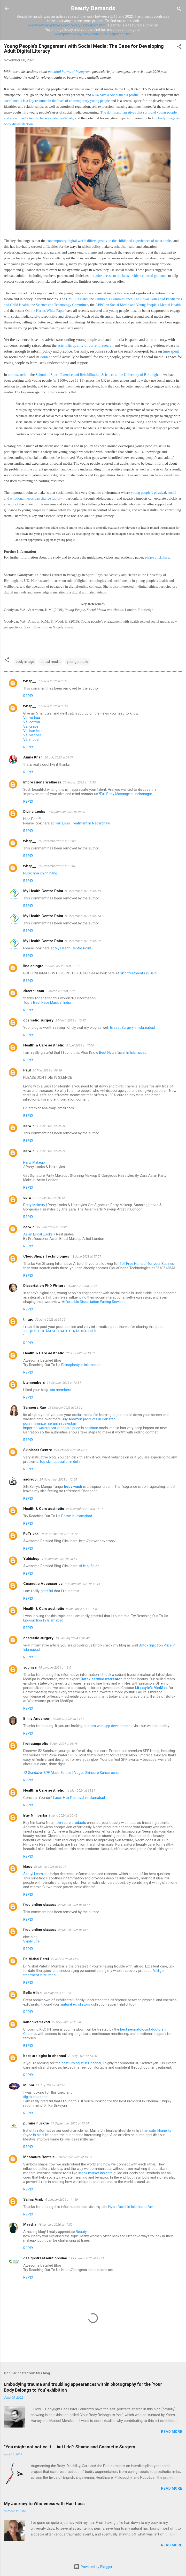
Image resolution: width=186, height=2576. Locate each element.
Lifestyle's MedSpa (151, 1688)
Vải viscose (32, 735)
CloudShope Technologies (46, 1256)
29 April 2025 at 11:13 (65, 1959)
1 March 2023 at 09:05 (61, 991)
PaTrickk (31, 1533)
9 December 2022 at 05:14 (83, 916)
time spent (171, 351)
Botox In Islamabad (76, 1516)
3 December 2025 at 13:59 (74, 2157)
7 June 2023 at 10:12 (51, 1198)
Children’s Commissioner (113, 299)
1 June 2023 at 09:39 (51, 1151)
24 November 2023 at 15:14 (84, 1509)
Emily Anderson (36, 1718)
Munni (28, 2085)
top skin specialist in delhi (60, 1461)
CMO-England (77, 299)
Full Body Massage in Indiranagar (126, 794)
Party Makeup (34, 1162)
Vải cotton (31, 722)
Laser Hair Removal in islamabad (79, 1797)
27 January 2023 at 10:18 (62, 966)
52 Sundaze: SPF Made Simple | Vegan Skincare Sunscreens (71, 1772)
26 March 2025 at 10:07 (50, 1866)
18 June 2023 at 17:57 (86, 1256)
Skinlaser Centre (37, 1450)
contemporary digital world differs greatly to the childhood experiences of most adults (109, 241)
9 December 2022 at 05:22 (83, 941)
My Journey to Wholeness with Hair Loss (44, 2503)
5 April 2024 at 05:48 (64, 1743)
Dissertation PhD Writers (44, 1286)
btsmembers (34, 1382)
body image (25, 661)
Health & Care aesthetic (43, 1045)
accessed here (169, 475)
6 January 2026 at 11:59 (61, 2199)
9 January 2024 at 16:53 (82, 1609)
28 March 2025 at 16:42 (74, 1930)
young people (77, 661)
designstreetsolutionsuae (45, 2258)
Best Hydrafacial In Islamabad (123, 1052)
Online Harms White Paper (45, 311)
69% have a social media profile (115, 95)
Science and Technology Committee (62, 305)
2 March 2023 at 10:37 (70, 1020)
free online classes (39, 1904)
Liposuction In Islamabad (43, 1620)
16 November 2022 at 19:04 (57, 866)
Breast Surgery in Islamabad (132, 1027)
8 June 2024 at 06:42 (63, 1815)
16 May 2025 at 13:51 (58, 1993)
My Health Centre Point (43, 891)
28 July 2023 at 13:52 (80, 1353)
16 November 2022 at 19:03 (57, 841)
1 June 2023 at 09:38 (51, 1126)
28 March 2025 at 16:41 (74, 1905)
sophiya (30, 1667)
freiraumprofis (35, 1743)
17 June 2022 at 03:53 (53, 681)
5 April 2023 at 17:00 (80, 1045)
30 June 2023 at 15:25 (50, 1319)
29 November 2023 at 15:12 (59, 1534)
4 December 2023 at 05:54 (59, 1559)
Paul (27, 1070)
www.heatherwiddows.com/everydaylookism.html (67, 25)
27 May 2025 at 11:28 (66, 2022)
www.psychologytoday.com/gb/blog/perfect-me (93, 34)
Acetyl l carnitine (36, 1874)
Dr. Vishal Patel (36, 1959)
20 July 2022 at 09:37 (59, 757)
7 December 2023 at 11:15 (82, 1584)
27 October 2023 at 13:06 (71, 1450)
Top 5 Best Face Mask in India (47, 1002)
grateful (46, 1591)
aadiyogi (30, 1479)
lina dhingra (33, 966)
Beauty (81, 2232)
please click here (157, 557)
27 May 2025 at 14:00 (82, 2056)
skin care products (71, 1822)
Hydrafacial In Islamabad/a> (130, 2207)
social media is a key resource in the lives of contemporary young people (57, 101)
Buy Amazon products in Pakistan (89, 1419)
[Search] (179, 9)
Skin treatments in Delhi (138, 973)
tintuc (28, 1319)
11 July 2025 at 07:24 (50, 2085)
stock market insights (95, 2173)
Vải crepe (30, 726)
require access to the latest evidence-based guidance (129, 276)
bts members (60, 1390)
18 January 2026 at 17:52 (55, 2224)
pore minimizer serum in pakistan (49, 1423)
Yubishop (31, 1558)
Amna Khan (33, 757)
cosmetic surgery (38, 1020)
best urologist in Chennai (81, 2063)
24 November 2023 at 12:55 (58, 1479)
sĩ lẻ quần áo (89, 1566)
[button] (179, 47)
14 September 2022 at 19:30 (66, 812)
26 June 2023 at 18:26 (82, 1286)
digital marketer (35, 2097)
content (46, 357)
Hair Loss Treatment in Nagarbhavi (82, 823)
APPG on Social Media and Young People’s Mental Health (138, 305)
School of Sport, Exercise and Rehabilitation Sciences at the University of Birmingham (99, 375)
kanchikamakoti (36, 2022)
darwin (29, 1126)
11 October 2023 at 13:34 (64, 1382)
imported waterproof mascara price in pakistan (60, 1428)
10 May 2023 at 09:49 (47, 1070)
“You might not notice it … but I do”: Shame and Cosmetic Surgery (69, 2446)
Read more (171, 2431)
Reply (28, 696)
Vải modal (31, 739)
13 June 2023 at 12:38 (52, 1227)
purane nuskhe (36, 2123)
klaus (27, 1866)
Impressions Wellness (42, 782)
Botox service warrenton (102, 1679)
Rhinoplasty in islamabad (81, 1365)
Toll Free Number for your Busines (147, 1263)
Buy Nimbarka (35, 1815)
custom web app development (108, 1726)
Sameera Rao (34, 1407)
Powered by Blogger (93, 2567)
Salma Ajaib (33, 2199)
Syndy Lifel (31, 1941)
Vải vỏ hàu (31, 718)
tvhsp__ (29, 681)
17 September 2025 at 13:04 (70, 2123)
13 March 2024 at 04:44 (68, 1718)
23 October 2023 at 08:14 (65, 1407)
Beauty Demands (93, 8)
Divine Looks (34, 811)
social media (50, 661)
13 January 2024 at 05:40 (72, 1638)
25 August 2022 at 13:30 (79, 782)
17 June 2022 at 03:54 (53, 706)
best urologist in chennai (44, 2056)
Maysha (29, 2224)
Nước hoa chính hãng (40, 873)
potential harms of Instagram (69, 72)
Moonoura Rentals (38, 2157)
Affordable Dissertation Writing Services (93, 1302)
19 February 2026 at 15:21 (86, 2258)
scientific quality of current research (86, 345)
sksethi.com (33, 991)
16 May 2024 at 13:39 (80, 1790)
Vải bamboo (33, 731)
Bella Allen (32, 1993)
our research (17, 375)
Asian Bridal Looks (38, 1234)
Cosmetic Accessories (42, 1583)
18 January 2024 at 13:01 (56, 1667)
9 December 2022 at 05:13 (83, 891)
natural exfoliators (75, 2004)
